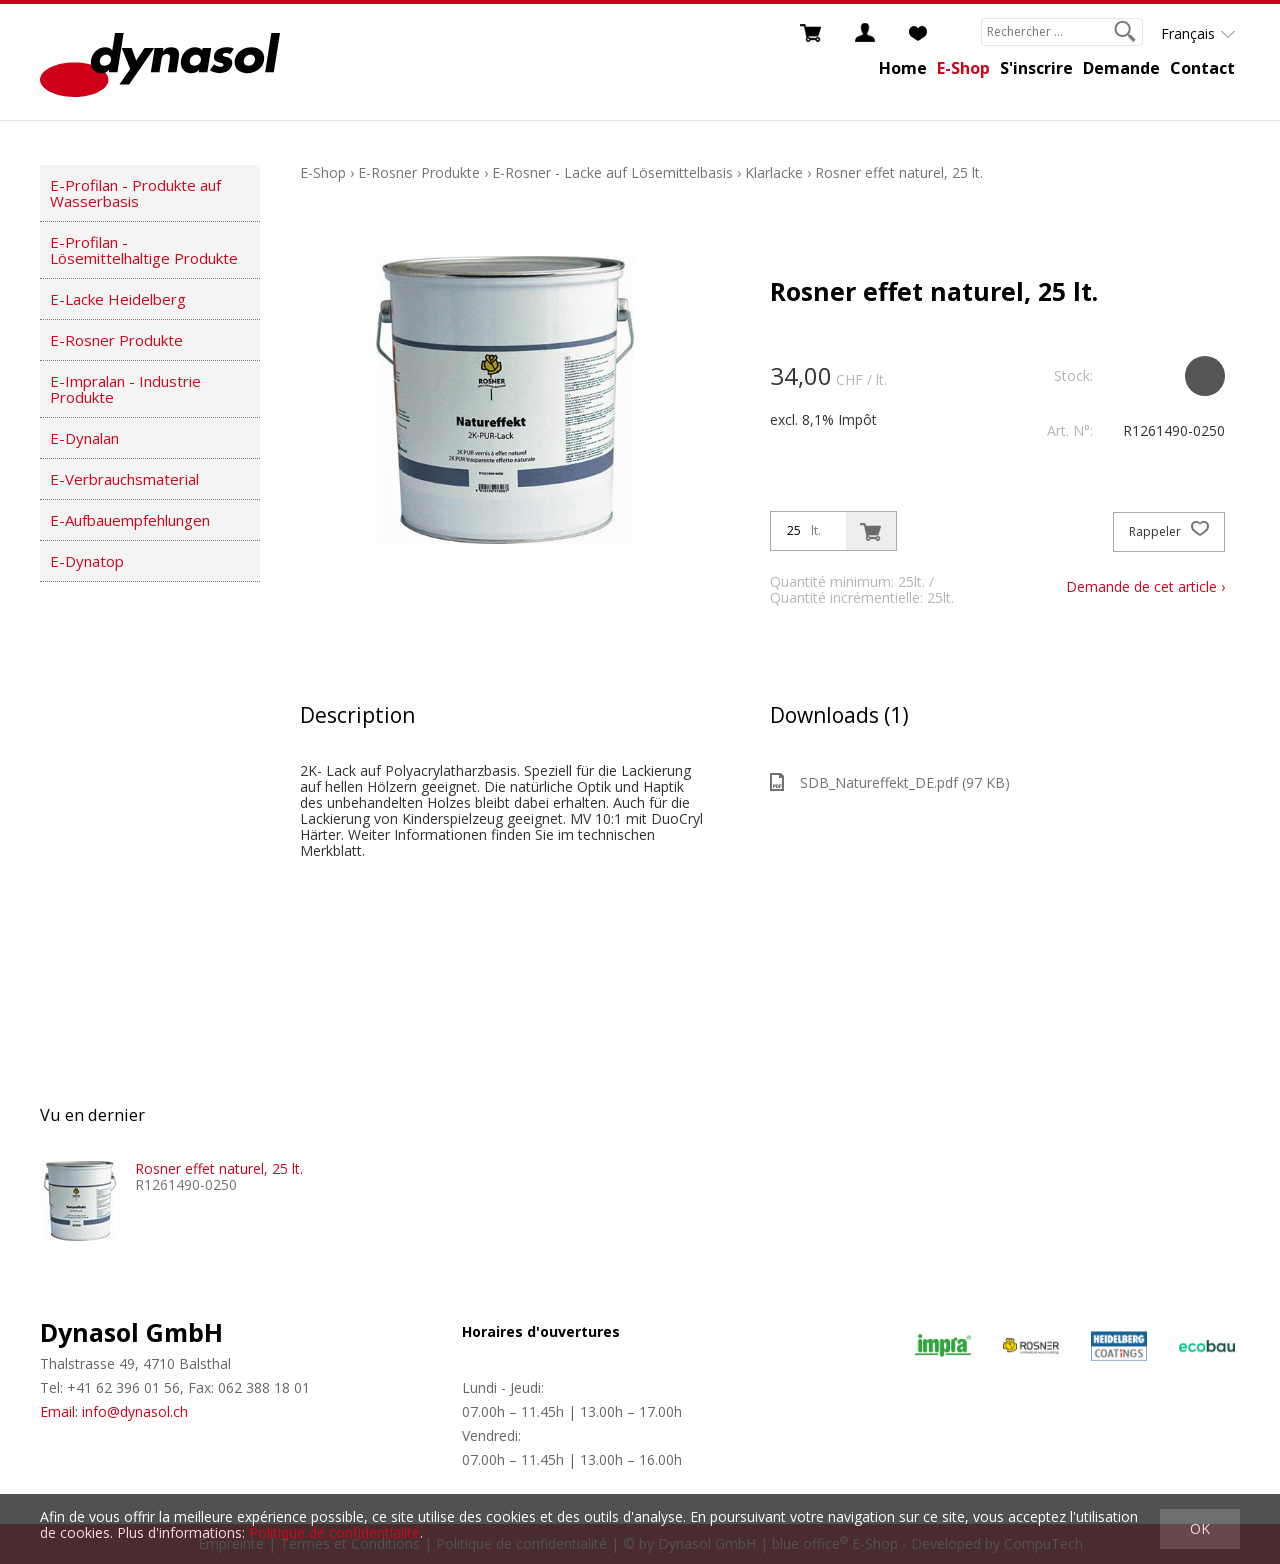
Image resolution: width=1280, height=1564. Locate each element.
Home (903, 68)
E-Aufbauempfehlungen (130, 520)
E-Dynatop (87, 561)
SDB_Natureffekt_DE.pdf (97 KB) (890, 782)
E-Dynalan (84, 438)
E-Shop (963, 68)
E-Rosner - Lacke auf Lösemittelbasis (612, 172)
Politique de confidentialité (334, 1532)
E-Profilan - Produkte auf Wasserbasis (135, 193)
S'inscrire (1036, 68)
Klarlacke (774, 172)
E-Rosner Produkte (116, 340)
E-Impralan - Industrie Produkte (125, 389)
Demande (1121, 68)
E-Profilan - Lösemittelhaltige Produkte (144, 250)
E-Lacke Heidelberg (118, 299)
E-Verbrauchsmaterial (124, 479)
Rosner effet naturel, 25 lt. (899, 172)
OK (1200, 1528)
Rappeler (1169, 532)
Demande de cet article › (1145, 586)
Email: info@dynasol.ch (114, 1411)
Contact (1202, 68)
